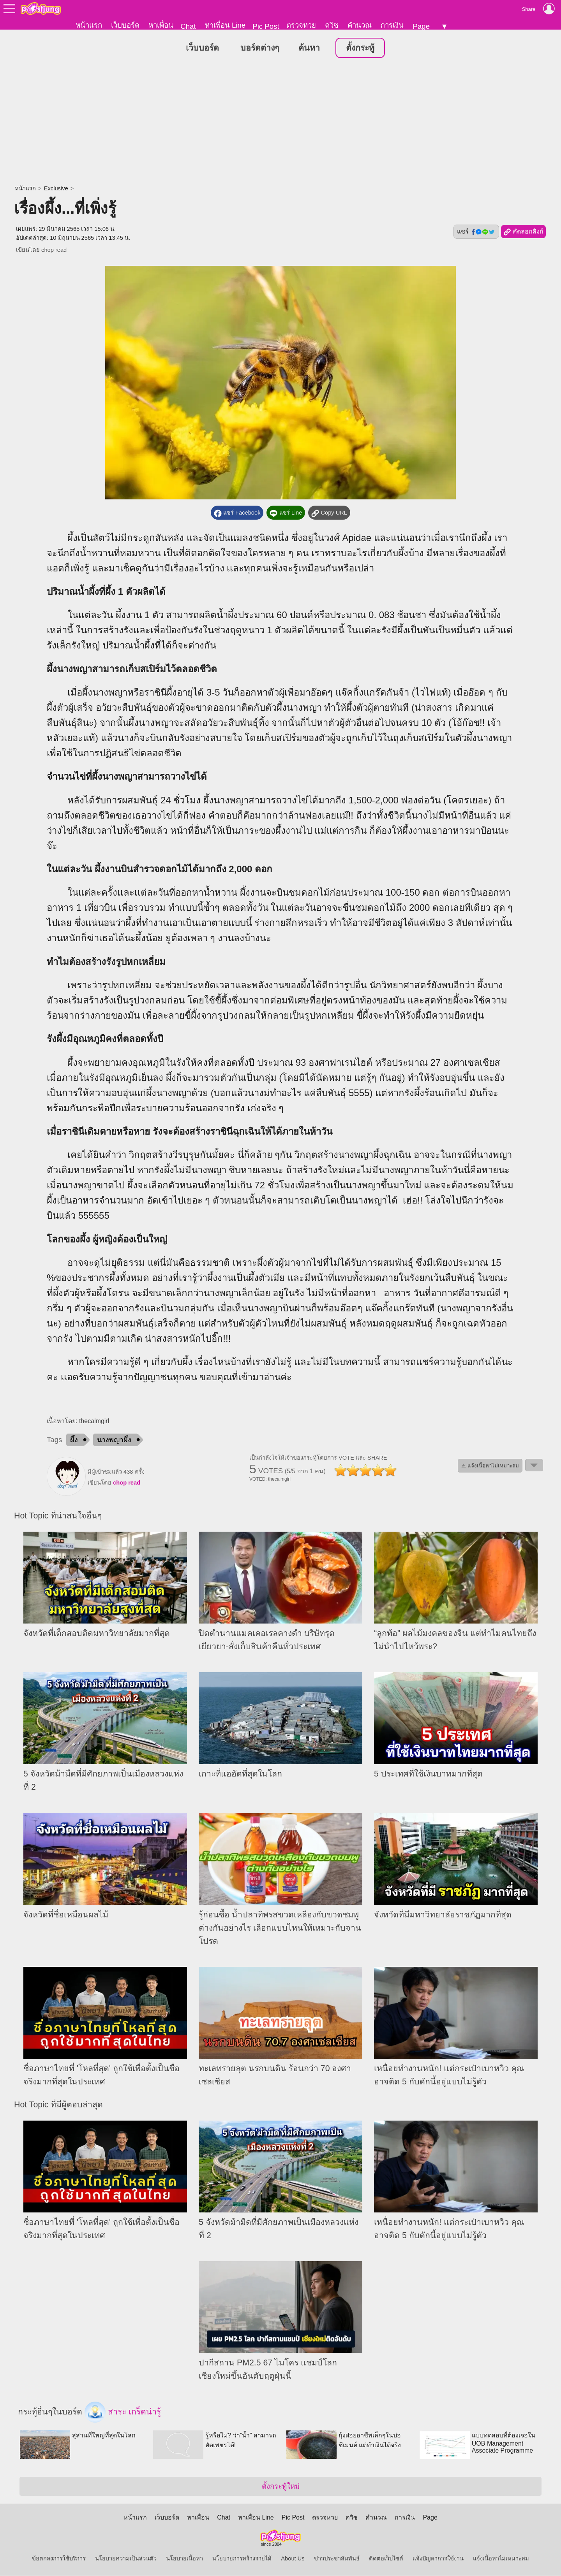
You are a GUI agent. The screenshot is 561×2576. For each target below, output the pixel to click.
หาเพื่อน (160, 25)
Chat (188, 26)
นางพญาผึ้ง (114, 1440)
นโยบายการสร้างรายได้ (242, 2559)
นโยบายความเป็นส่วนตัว (126, 2559)
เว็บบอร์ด (125, 25)
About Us (292, 2559)
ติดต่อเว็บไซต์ (386, 2559)
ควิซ (332, 25)
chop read (54, 250)
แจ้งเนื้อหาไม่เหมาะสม (501, 2559)
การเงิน (392, 25)
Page (421, 26)
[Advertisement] (280, 122)
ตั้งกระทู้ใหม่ (281, 2487)
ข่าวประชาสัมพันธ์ (337, 2559)
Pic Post (265, 26)
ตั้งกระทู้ (360, 48)
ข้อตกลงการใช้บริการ (59, 2559)
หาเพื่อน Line (225, 25)
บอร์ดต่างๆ (259, 48)
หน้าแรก (89, 25)
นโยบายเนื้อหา (184, 2559)
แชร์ (476, 231)
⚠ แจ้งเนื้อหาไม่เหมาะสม (490, 1466)
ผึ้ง (74, 1440)
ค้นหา (309, 48)
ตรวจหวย (301, 25)
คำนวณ (360, 25)
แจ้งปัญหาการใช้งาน (438, 2559)
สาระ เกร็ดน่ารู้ (123, 2412)
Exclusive (56, 189)
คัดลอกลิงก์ (523, 232)
